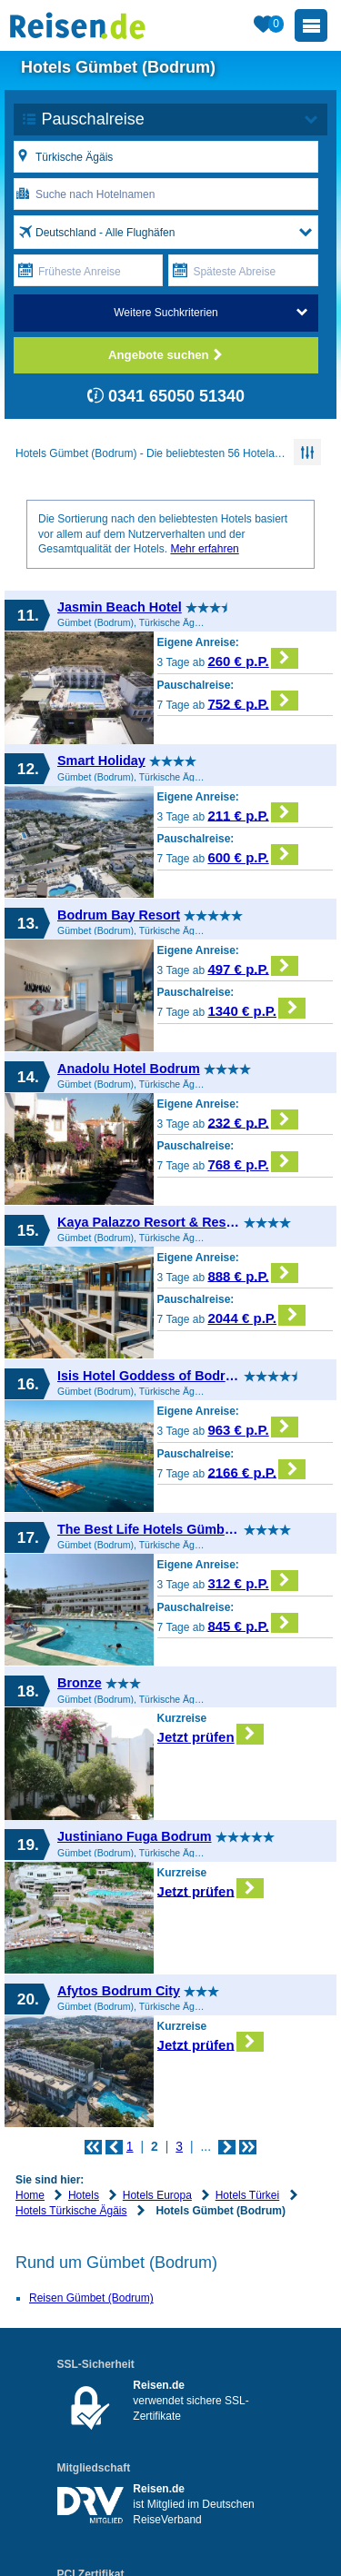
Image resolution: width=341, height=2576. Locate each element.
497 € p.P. (252, 966)
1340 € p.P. (256, 1008)
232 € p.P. (252, 1119)
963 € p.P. (252, 1427)
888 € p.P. (252, 1273)
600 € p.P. (252, 854)
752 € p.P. (252, 701)
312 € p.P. (252, 1580)
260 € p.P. (252, 658)
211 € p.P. (252, 812)
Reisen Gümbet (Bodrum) (91, 2298)
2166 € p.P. (256, 1469)
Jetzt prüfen (210, 1734)
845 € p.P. (252, 1623)
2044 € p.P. (256, 1315)
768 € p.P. (252, 1161)
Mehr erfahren (204, 548)
